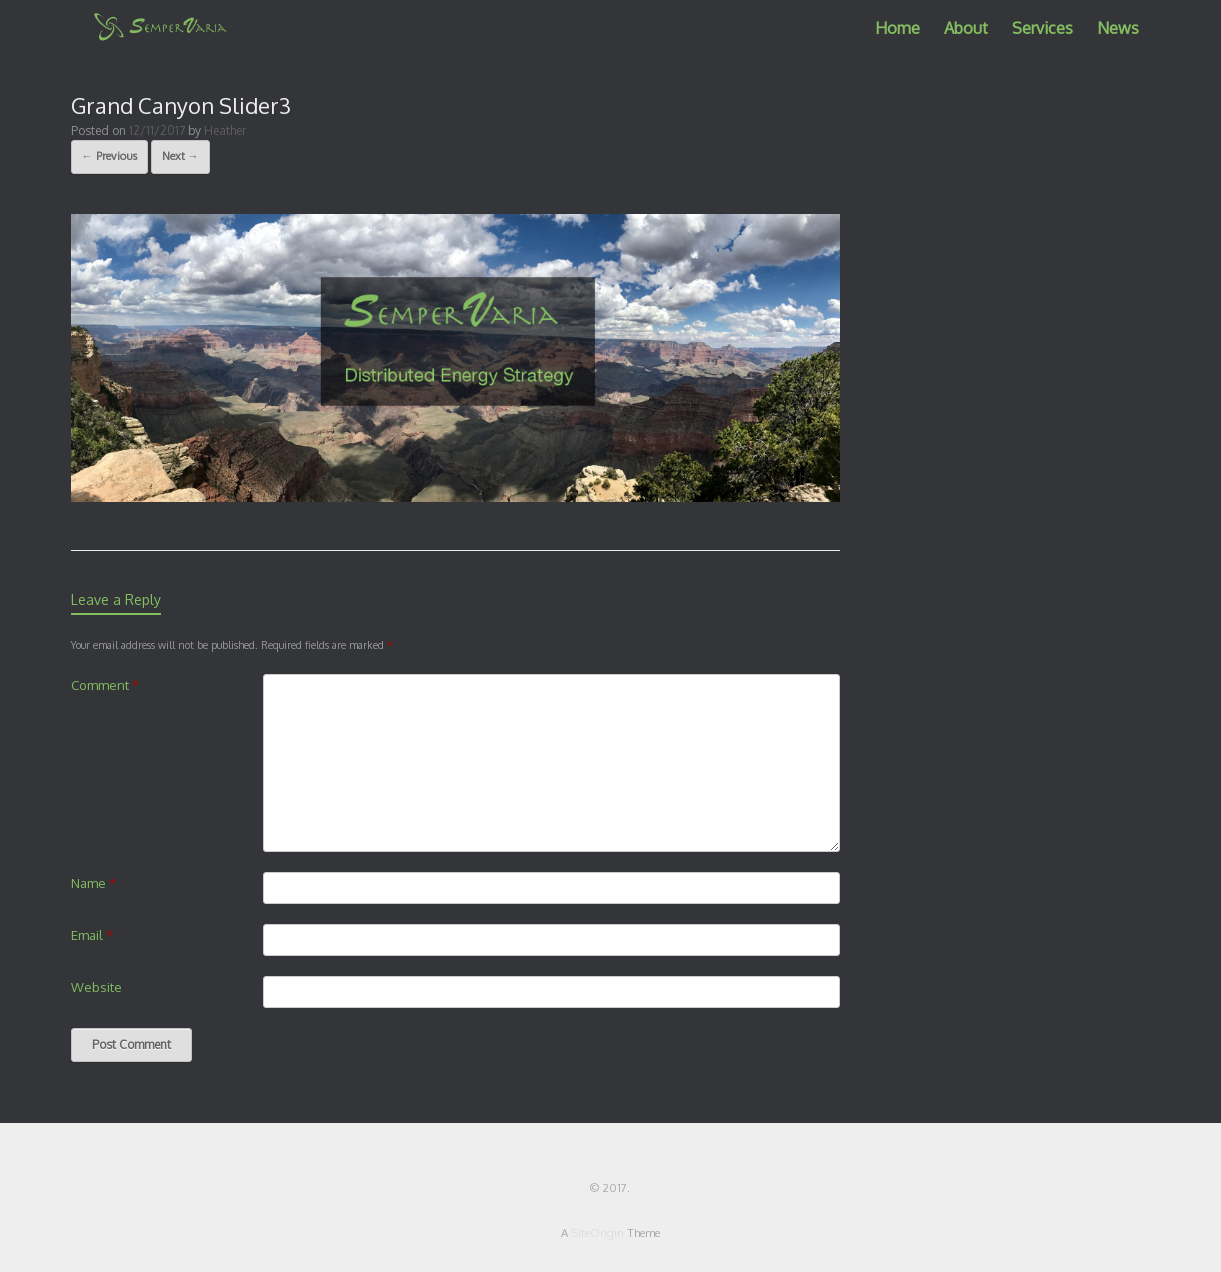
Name (93, 883)
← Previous (109, 156)
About (966, 28)
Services (1042, 28)
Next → (180, 156)
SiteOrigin (597, 1232)
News (1118, 28)
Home (897, 28)
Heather (225, 130)
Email (92, 935)
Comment (105, 685)
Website (96, 987)
